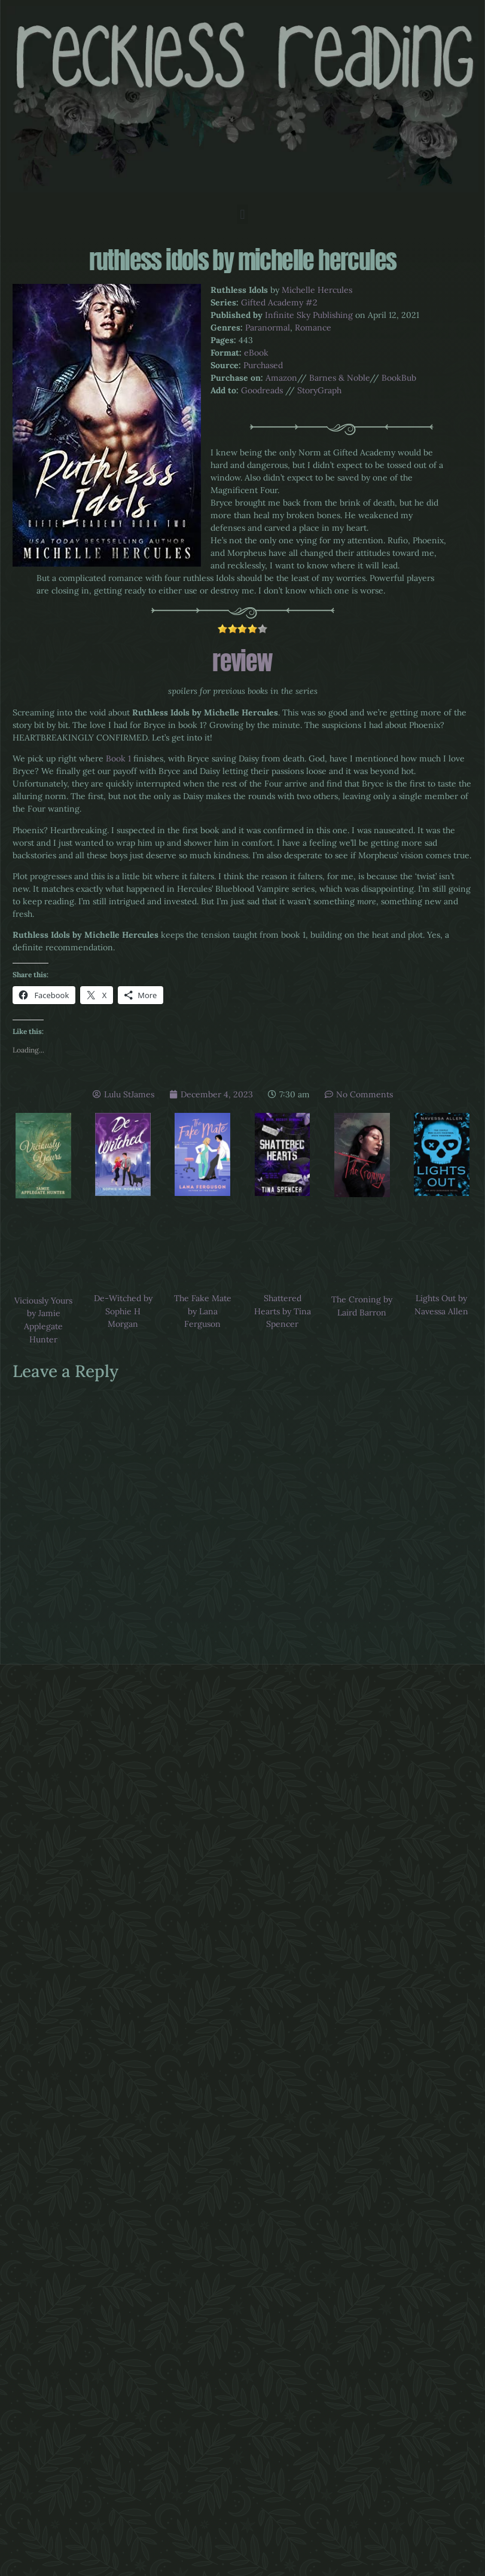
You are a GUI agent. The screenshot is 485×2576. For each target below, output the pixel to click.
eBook (256, 352)
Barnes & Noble (339, 377)
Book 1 (118, 758)
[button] (242, 214)
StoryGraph (319, 390)
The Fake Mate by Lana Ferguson (202, 1311)
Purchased (263, 365)
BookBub (399, 377)
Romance (313, 327)
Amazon (281, 377)
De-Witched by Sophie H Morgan (123, 1311)
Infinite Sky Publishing (309, 315)
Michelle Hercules (317, 289)
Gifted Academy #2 (279, 302)
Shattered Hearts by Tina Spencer (282, 1311)
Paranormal (267, 327)
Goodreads (262, 390)
